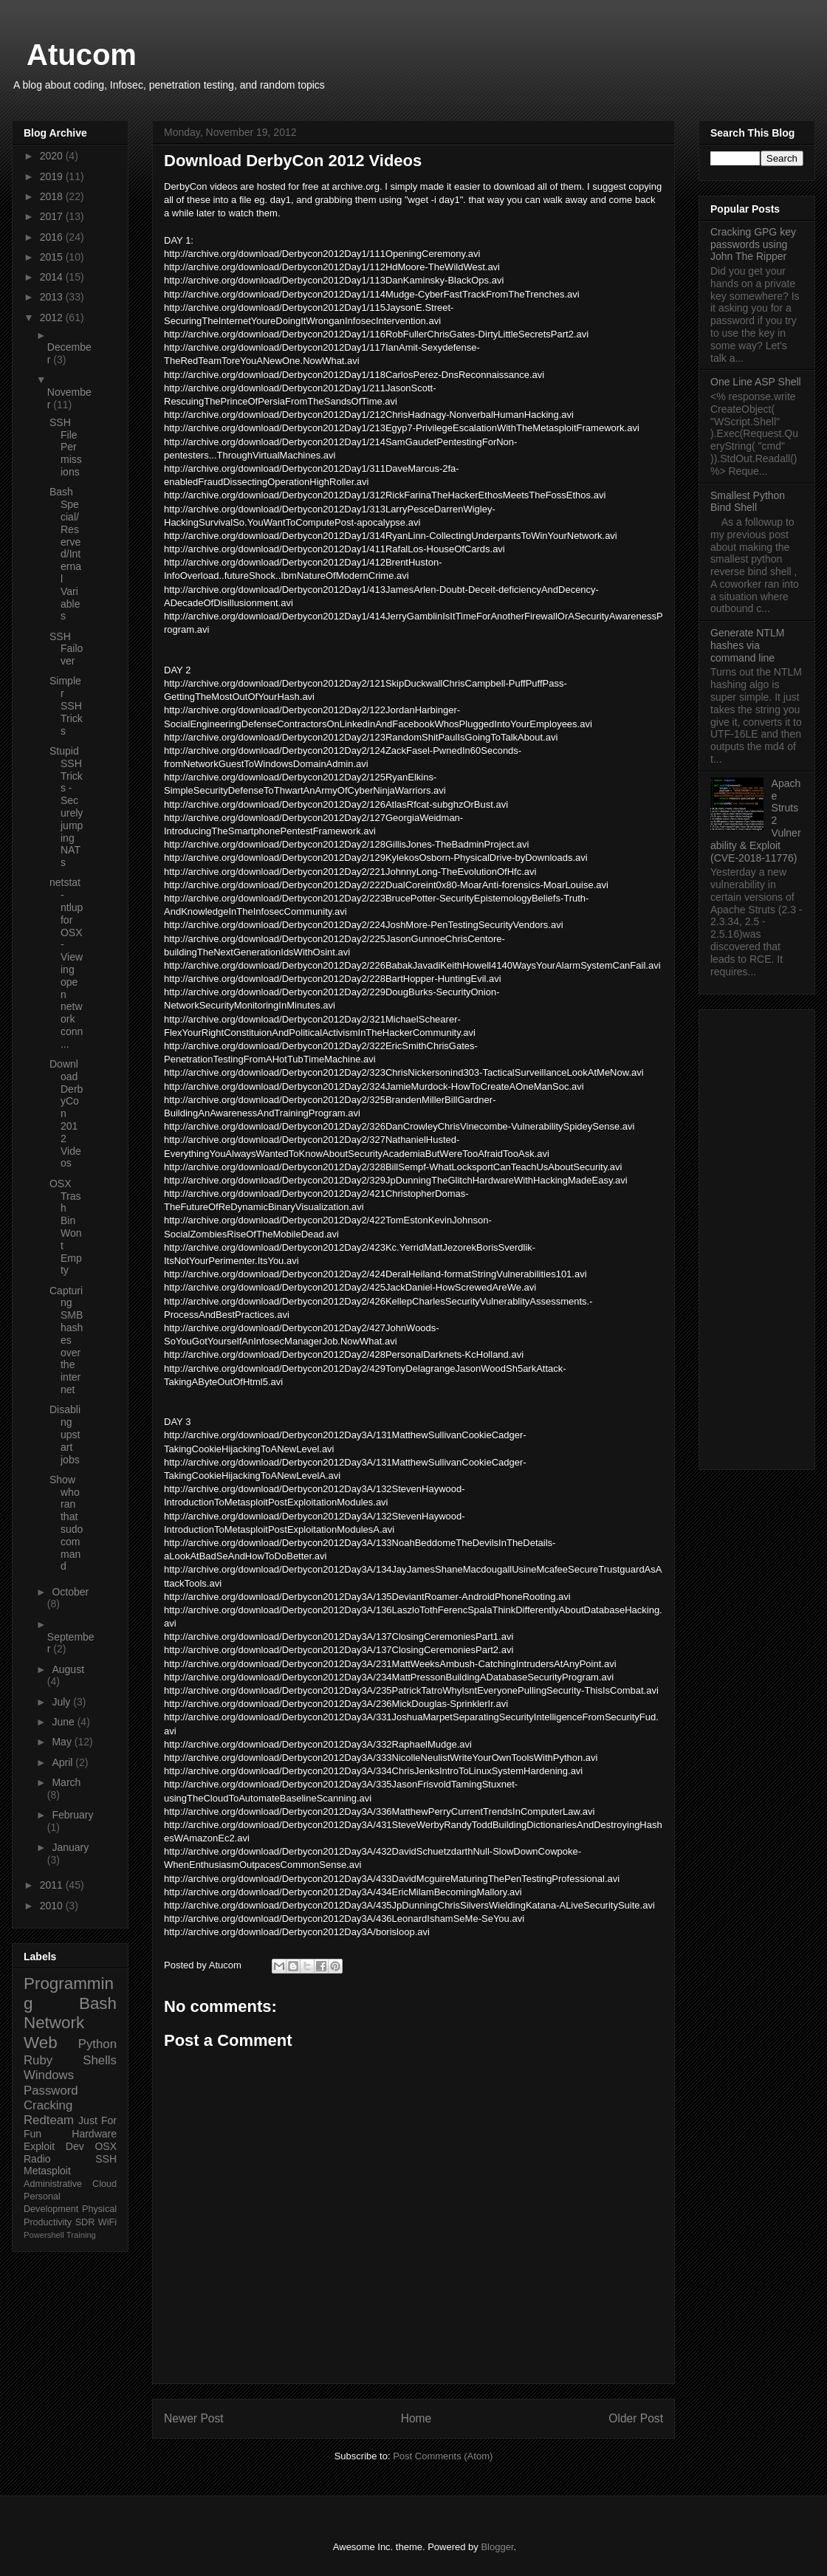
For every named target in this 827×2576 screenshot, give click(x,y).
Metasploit (47, 2171)
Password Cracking (51, 2098)
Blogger (497, 2546)
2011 (53, 1885)
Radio (37, 2159)
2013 (53, 297)
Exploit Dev (54, 2146)
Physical (99, 2209)
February (72, 1815)
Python (97, 2044)
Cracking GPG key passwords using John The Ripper (753, 244)
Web (41, 2042)
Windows (49, 2075)
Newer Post (194, 2418)
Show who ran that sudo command (66, 1523)
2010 (53, 1906)
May (63, 1742)
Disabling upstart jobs (64, 1434)
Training (81, 2234)
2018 (53, 196)
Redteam (49, 2120)
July (62, 1702)
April (63, 1762)
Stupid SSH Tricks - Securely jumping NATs (66, 806)
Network (54, 2022)
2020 (53, 156)
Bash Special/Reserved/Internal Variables (65, 554)
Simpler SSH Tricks (66, 705)
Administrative (53, 2184)
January (70, 1847)
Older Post (635, 2418)
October (70, 1592)
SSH (106, 2159)
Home (416, 2418)
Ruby (38, 2060)
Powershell (44, 2234)
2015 (53, 257)
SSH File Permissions (65, 447)
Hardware (94, 2134)
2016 (53, 237)
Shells (100, 2060)
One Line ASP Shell (755, 382)
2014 (53, 277)
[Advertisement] (756, 1236)
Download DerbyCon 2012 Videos (66, 1113)
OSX (106, 2146)
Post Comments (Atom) (443, 2456)
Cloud (104, 2184)
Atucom (82, 54)
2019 (53, 176)
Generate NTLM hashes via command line (747, 645)
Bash (98, 2003)
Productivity (48, 2222)
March (66, 1782)
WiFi (107, 2222)
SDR (85, 2222)
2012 (53, 317)
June (64, 1722)
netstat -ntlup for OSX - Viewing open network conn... (66, 962)
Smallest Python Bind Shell (747, 502)
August (68, 1669)
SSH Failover (66, 649)
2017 (53, 216)
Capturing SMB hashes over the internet (66, 1340)
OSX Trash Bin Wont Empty (65, 1227)
